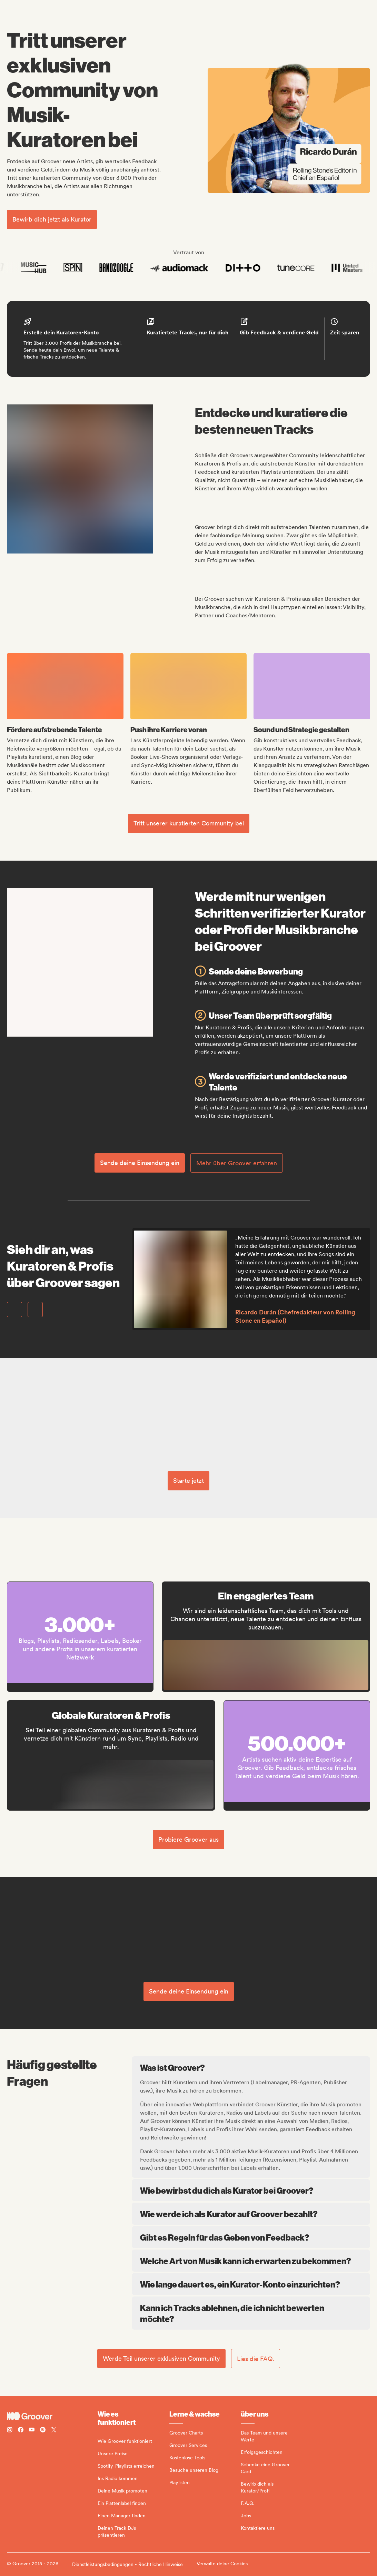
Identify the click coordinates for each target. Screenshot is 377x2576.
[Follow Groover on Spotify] (43, 2430)
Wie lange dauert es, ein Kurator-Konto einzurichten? (251, 2284)
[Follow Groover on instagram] (9, 2430)
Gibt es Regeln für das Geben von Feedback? (251, 2237)
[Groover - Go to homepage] (52, 2416)
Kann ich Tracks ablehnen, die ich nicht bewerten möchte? (251, 2313)
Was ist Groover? (251, 2067)
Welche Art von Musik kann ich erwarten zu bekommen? (251, 2260)
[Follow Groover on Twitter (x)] (54, 2430)
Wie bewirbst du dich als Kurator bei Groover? (251, 2190)
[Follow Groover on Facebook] (20, 2430)
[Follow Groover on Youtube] (31, 2430)
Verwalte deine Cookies (222, 2563)
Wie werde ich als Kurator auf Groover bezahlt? (251, 2213)
